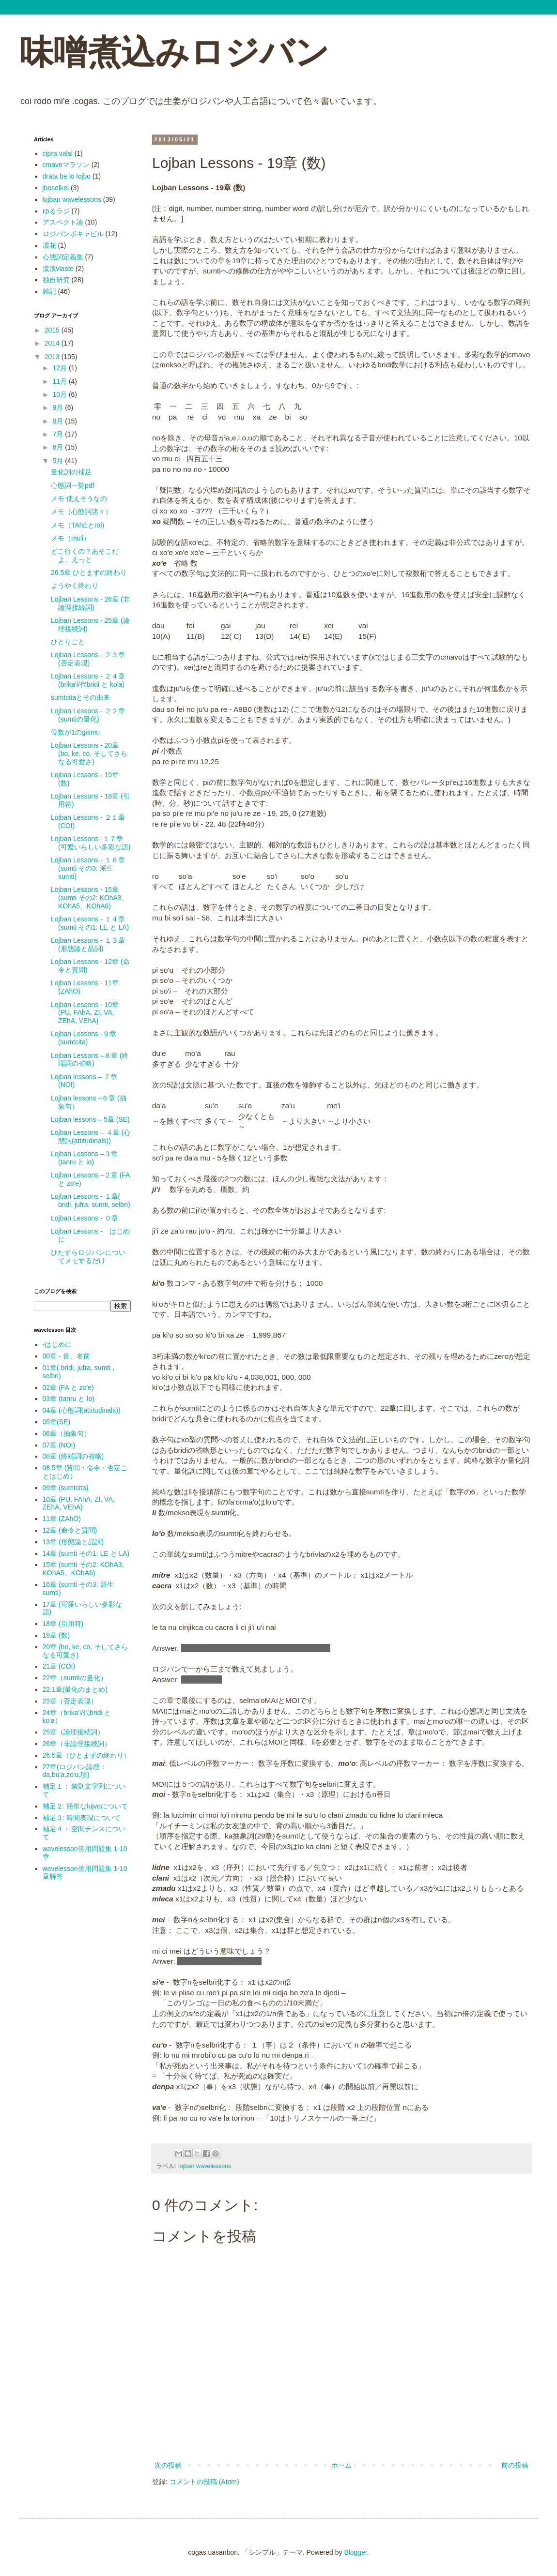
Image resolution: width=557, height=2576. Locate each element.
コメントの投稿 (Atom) (204, 2482)
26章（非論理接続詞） (77, 1743)
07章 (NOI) (59, 1445)
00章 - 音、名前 (66, 1356)
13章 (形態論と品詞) (73, 1542)
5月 (58, 461)
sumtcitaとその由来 (80, 697)
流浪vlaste (58, 268)
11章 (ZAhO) (62, 1518)
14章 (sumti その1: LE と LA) (86, 1553)
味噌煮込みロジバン (174, 52)
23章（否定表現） (70, 1701)
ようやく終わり (74, 585)
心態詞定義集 (63, 257)
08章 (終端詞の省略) (73, 1456)
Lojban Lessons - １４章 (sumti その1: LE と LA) (90, 923)
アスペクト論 (63, 222)
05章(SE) (57, 1422)
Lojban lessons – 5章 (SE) (90, 1119)
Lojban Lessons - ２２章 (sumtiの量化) (88, 715)
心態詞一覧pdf (72, 485)
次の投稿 (168, 2465)
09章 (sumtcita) (66, 1487)
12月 (60, 368)
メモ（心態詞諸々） (81, 511)
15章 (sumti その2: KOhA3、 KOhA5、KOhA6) (86, 1569)
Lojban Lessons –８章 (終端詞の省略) (89, 1060)
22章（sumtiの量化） (75, 1678)
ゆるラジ (56, 211)
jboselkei (56, 188)
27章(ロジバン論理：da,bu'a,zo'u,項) (75, 1771)
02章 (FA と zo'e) (68, 1387)
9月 (58, 407)
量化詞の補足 (71, 472)
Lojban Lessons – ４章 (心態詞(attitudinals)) (90, 1137)
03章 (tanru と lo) (68, 1398)
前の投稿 (514, 2465)
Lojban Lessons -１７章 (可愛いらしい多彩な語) (90, 843)
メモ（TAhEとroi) (77, 525)
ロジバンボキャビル (73, 234)
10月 (60, 394)
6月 (58, 447)
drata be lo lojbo (67, 176)
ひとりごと (68, 642)
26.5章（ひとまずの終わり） (86, 1755)
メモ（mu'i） (70, 538)
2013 (53, 357)
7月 (58, 434)
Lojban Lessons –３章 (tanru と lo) (84, 1158)
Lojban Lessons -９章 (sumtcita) (83, 1038)
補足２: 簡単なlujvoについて (85, 1806)
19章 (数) (56, 1635)
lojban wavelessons (204, 2166)
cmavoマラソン (66, 164)
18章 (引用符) (63, 1623)
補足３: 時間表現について (82, 1818)
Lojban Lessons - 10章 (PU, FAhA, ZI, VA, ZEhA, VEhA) (85, 1013)
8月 (58, 421)
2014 (53, 343)
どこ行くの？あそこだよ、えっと (85, 555)
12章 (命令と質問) (70, 1530)
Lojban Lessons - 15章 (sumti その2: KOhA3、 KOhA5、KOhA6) (89, 898)
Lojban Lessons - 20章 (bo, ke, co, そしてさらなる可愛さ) (89, 753)
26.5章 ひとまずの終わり (89, 572)
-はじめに (57, 1344)
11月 (60, 381)
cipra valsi (58, 153)
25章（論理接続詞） (74, 1732)
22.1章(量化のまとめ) (75, 1689)
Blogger (355, 2552)
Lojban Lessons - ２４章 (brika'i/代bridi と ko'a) (88, 680)
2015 (53, 330)
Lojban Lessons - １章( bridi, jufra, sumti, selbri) (90, 1200)
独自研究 (56, 280)
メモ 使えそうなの (79, 498)
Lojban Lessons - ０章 (84, 1218)
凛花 (49, 245)
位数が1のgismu (75, 732)
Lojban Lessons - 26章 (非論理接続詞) (90, 603)
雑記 (49, 291)
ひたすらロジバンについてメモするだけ (88, 1257)
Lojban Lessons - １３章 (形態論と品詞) (88, 944)
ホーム (341, 2465)
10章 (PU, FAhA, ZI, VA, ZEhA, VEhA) (79, 1503)
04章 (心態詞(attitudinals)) (82, 1410)
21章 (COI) (59, 1666)
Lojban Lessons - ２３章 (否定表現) (88, 659)
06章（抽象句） (67, 1433)
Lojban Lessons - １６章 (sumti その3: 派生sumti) (88, 868)
